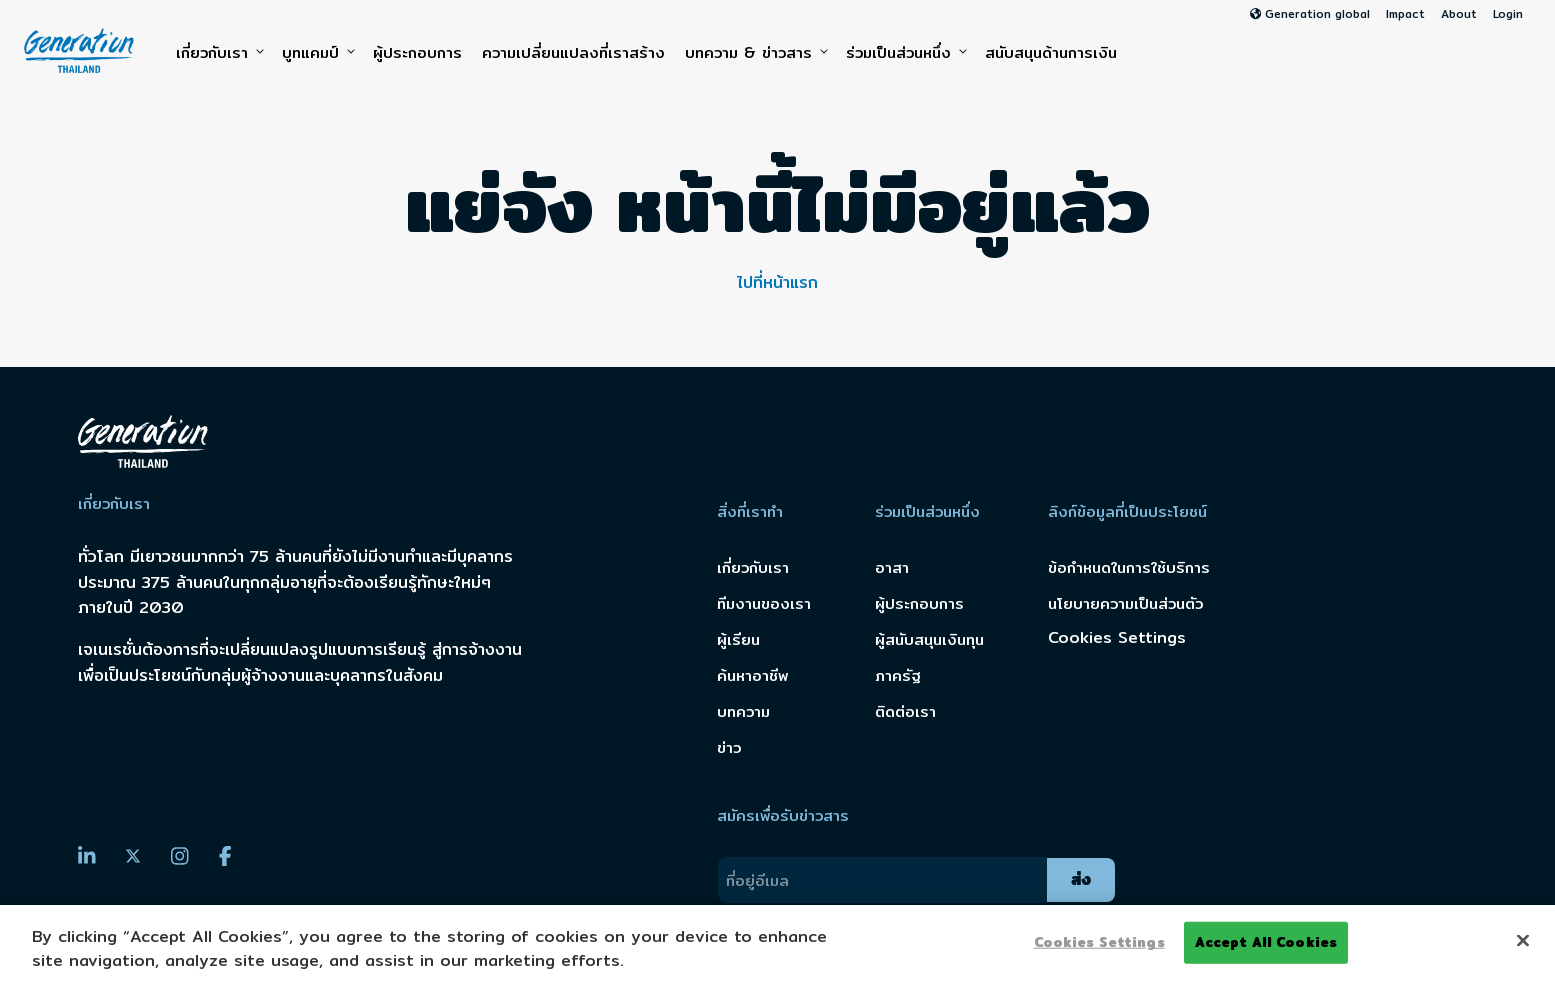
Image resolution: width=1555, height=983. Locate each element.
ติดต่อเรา (905, 711)
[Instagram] (180, 856)
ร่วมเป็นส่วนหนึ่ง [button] (905, 53)
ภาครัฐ (898, 675)
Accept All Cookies (1266, 942)
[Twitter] (133, 857)
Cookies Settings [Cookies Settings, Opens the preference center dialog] (1099, 942)
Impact (1405, 14)
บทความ (743, 711)
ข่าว (729, 747)
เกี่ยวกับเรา (219, 53)
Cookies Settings (1117, 637)
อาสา (892, 567)
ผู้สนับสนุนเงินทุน (929, 639)
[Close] (1523, 941)
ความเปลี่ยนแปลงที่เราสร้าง (573, 52)
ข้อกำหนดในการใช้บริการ (1129, 567)
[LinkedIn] (87, 856)
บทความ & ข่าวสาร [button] (755, 53)
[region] (777, 944)
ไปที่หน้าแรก (777, 282)
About (1459, 14)
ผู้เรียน (738, 639)
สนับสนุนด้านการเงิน (1051, 52)
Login (1508, 14)
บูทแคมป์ (317, 53)
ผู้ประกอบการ (417, 52)
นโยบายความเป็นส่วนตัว (1125, 603)
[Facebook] (225, 856)
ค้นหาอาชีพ (752, 675)
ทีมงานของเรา (764, 603)
